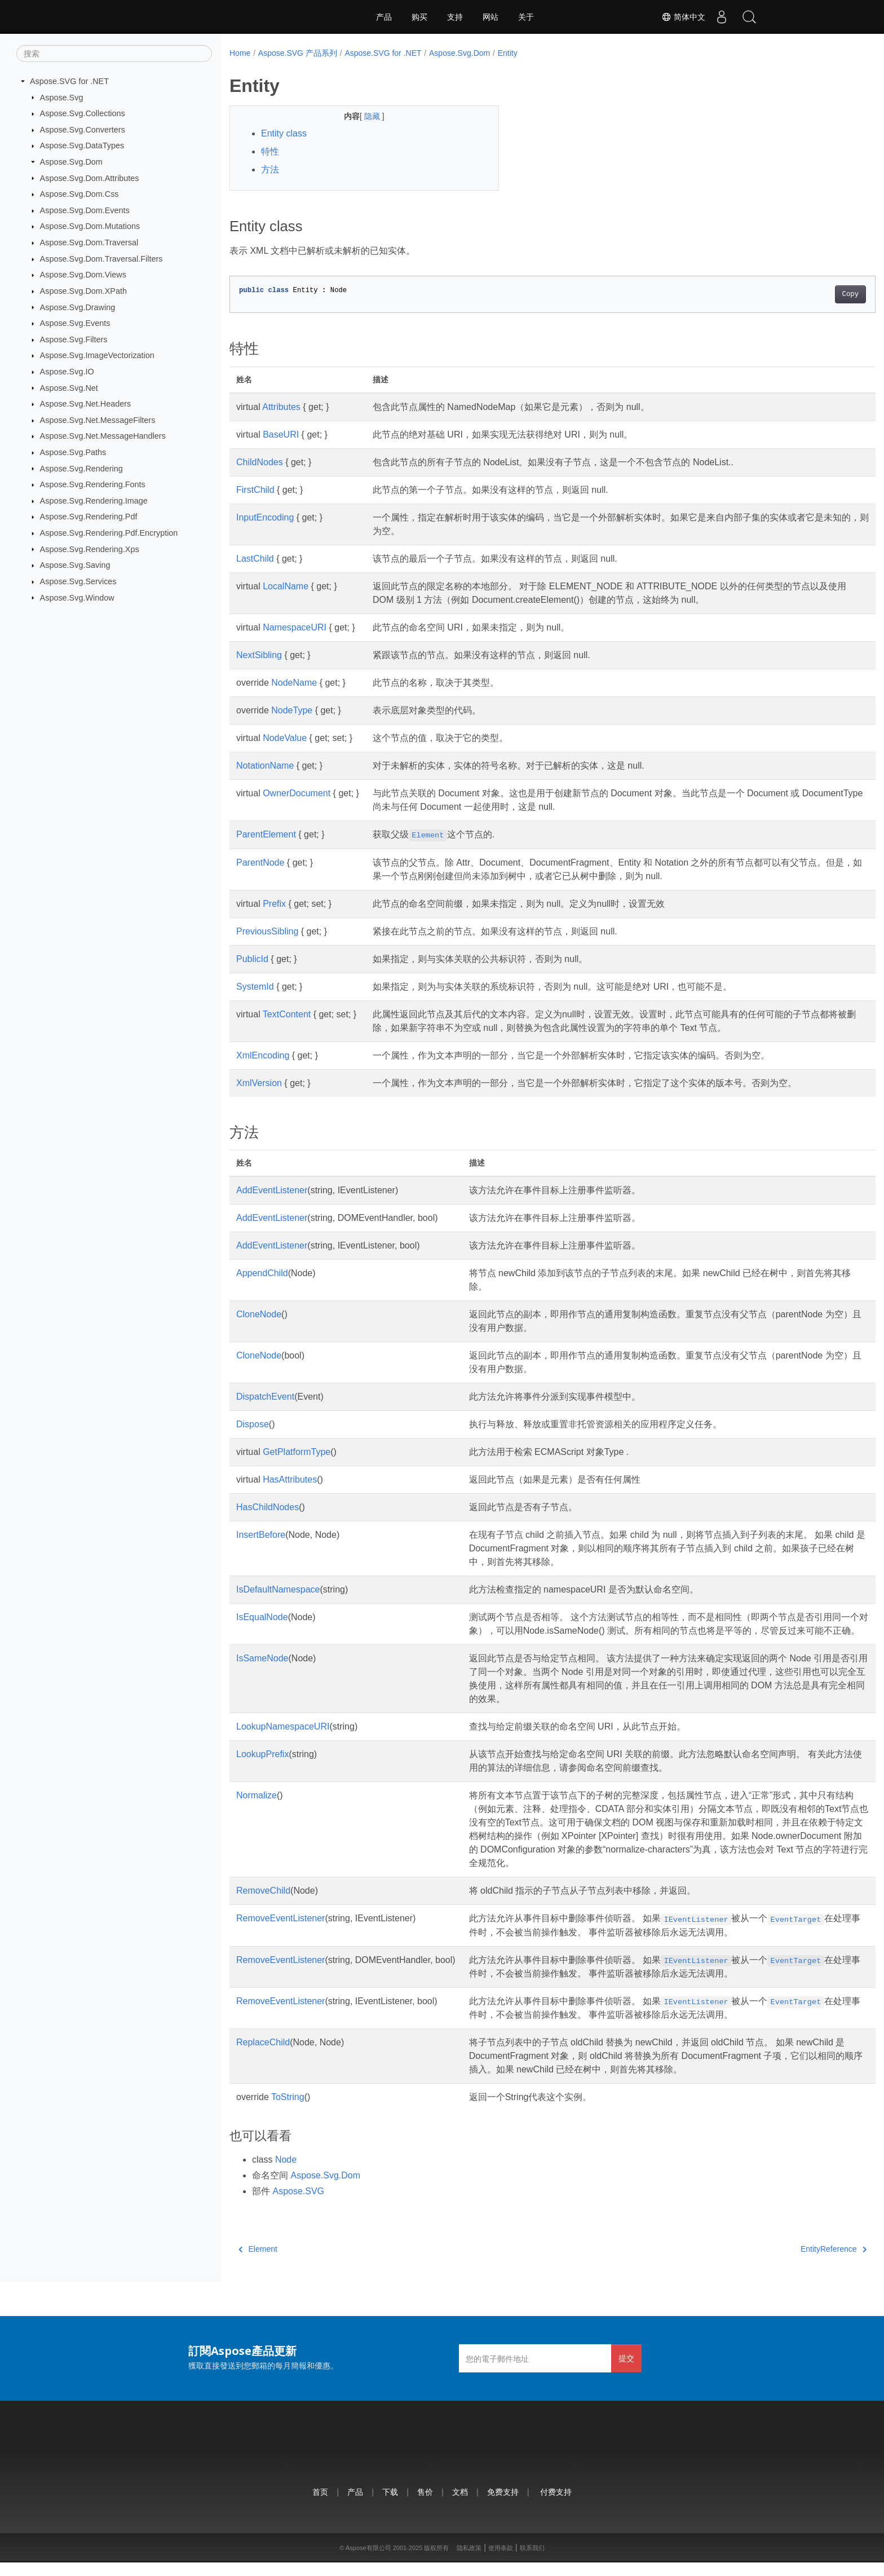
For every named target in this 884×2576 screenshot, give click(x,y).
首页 (320, 2505)
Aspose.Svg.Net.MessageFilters (98, 420)
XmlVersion (259, 1083)
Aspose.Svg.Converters (82, 129)
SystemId (255, 986)
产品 (384, 16)
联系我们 (532, 2561)
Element (257, 2262)
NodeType (291, 710)
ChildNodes (259, 462)
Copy (806, 294)
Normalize (256, 1809)
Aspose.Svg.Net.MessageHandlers (103, 435)
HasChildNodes (267, 1507)
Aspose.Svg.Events (75, 323)
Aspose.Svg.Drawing (78, 306)
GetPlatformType (296, 1452)
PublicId (252, 959)
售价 (425, 2505)
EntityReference (789, 2262)
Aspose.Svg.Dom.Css (79, 194)
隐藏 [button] (364, 116)
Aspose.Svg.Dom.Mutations (90, 226)
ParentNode (260, 862)
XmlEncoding (262, 1055)
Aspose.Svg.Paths (73, 452)
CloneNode (258, 1314)
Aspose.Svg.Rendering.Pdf (89, 516)
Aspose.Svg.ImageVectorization (97, 355)
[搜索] (114, 53)
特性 (270, 151)
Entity (508, 53)
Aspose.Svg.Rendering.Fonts (92, 484)
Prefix (274, 903)
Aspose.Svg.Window (77, 597)
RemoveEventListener (280, 1932)
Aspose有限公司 (368, 2561)
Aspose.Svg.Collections (82, 113)
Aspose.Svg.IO (67, 371)
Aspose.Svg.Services (78, 581)
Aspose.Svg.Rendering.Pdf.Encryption (109, 532)
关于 (526, 16)
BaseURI (281, 434)
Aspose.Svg (61, 97)
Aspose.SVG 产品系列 (297, 53)
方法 (270, 169)
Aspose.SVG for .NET (69, 81)
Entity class (284, 133)
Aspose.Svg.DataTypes (82, 145)
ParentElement (266, 834)
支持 (455, 16)
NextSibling (259, 655)
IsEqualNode (262, 1617)
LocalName (285, 586)
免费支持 (503, 2505)
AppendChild (262, 1273)
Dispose (252, 1424)
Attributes (281, 407)
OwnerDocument (296, 793)
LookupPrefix (262, 1767)
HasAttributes (290, 1479)
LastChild (255, 558)
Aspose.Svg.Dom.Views (83, 274)
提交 (626, 2371)
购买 (419, 16)
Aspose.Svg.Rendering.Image (94, 500)
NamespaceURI (294, 627)
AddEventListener (271, 1190)
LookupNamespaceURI (282, 1740)
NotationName (265, 765)
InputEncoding (265, 517)
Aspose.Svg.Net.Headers (85, 403)
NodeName (294, 682)
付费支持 (556, 2505)
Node (286, 2173)
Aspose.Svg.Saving (75, 565)
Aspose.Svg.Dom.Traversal (89, 242)
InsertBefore (260, 1535)
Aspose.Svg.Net (69, 387)
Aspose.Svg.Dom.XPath (83, 290)
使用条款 (500, 2561)
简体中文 (682, 17)
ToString (287, 2110)
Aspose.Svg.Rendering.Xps (89, 548)
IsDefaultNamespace (278, 1589)
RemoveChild (263, 1904)
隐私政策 (469, 2561)
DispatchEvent (265, 1396)
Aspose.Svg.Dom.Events (85, 210)
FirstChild (255, 490)
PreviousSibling (267, 931)
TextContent (287, 1014)
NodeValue (285, 738)
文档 (460, 2505)
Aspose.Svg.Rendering (81, 468)
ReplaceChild (263, 2056)
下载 (390, 2505)
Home (239, 53)
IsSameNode (262, 1672)
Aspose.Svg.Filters (74, 339)
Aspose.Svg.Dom (71, 161)
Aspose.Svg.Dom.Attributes (89, 177)
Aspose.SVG (298, 2204)
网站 (490, 16)
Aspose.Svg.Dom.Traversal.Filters (101, 258)
